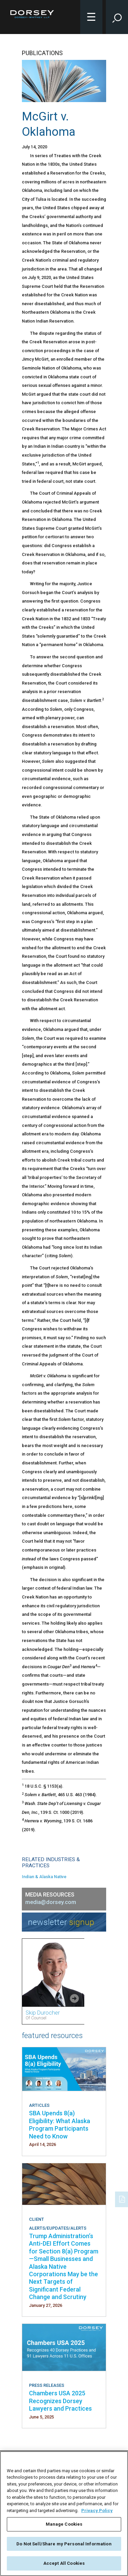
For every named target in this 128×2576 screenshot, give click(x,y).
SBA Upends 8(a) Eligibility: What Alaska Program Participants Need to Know (59, 2124)
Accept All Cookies (64, 2563)
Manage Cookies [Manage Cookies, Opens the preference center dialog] (64, 2524)
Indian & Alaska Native (44, 1876)
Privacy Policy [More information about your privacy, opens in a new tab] (97, 2510)
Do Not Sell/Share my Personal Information (63, 2543)
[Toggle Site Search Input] (117, 17)
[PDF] (122, 2199)
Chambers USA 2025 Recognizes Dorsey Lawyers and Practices (60, 2401)
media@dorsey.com (50, 1902)
